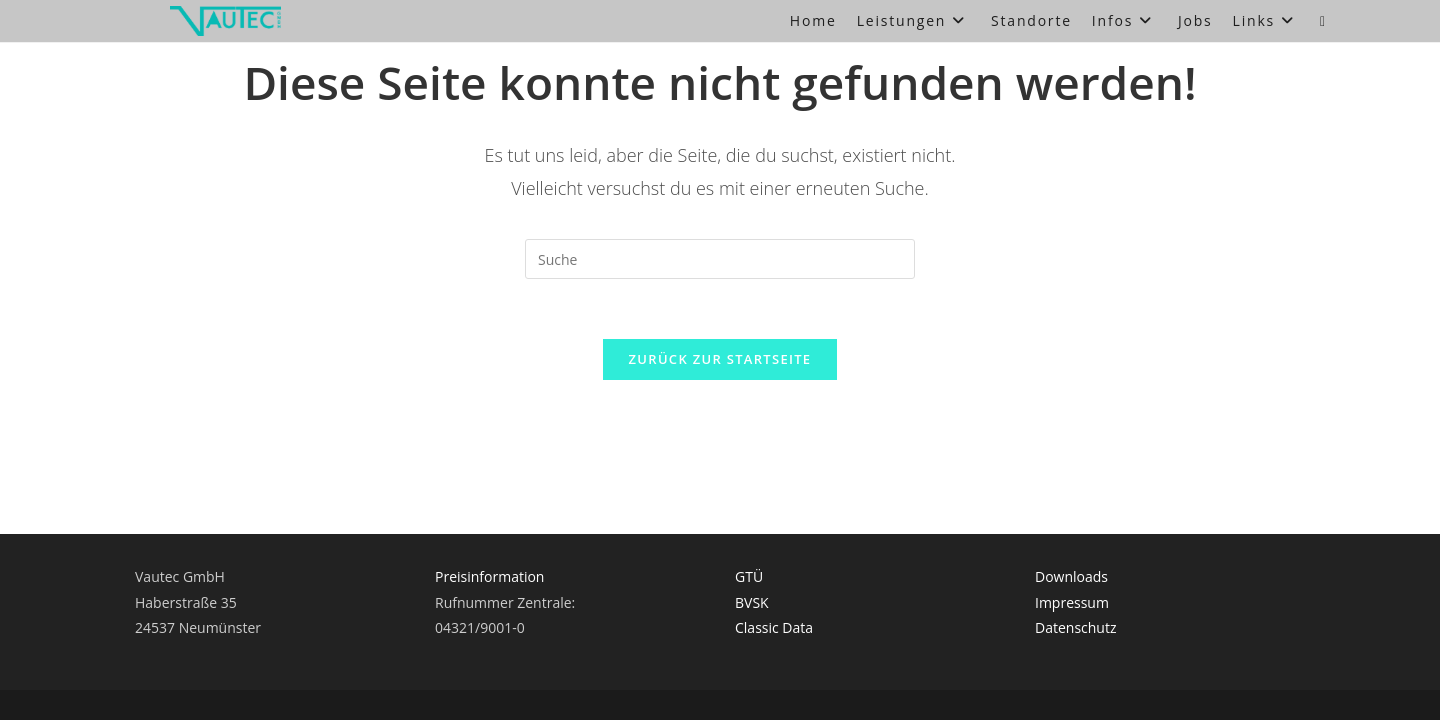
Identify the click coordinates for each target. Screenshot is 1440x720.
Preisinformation (489, 472)
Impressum (1072, 497)
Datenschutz (1075, 523)
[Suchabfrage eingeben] (720, 259)
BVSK (752, 497)
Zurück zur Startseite (720, 359)
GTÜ (749, 472)
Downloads (1071, 472)
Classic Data (774, 523)
